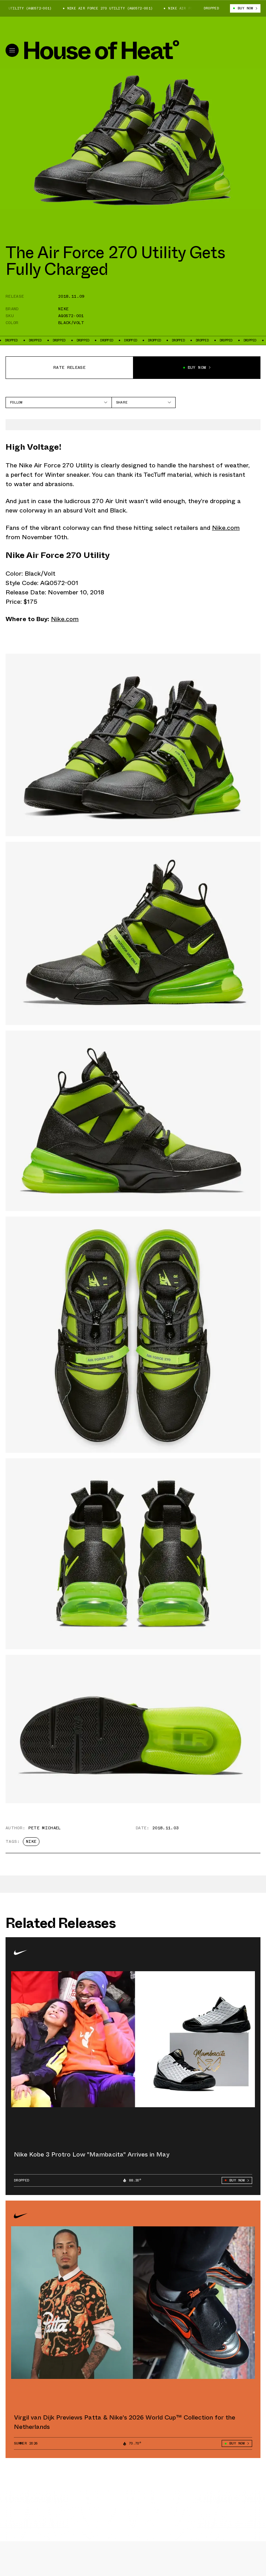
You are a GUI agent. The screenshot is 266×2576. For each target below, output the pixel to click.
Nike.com (226, 527)
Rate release (69, 367)
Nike (63, 309)
